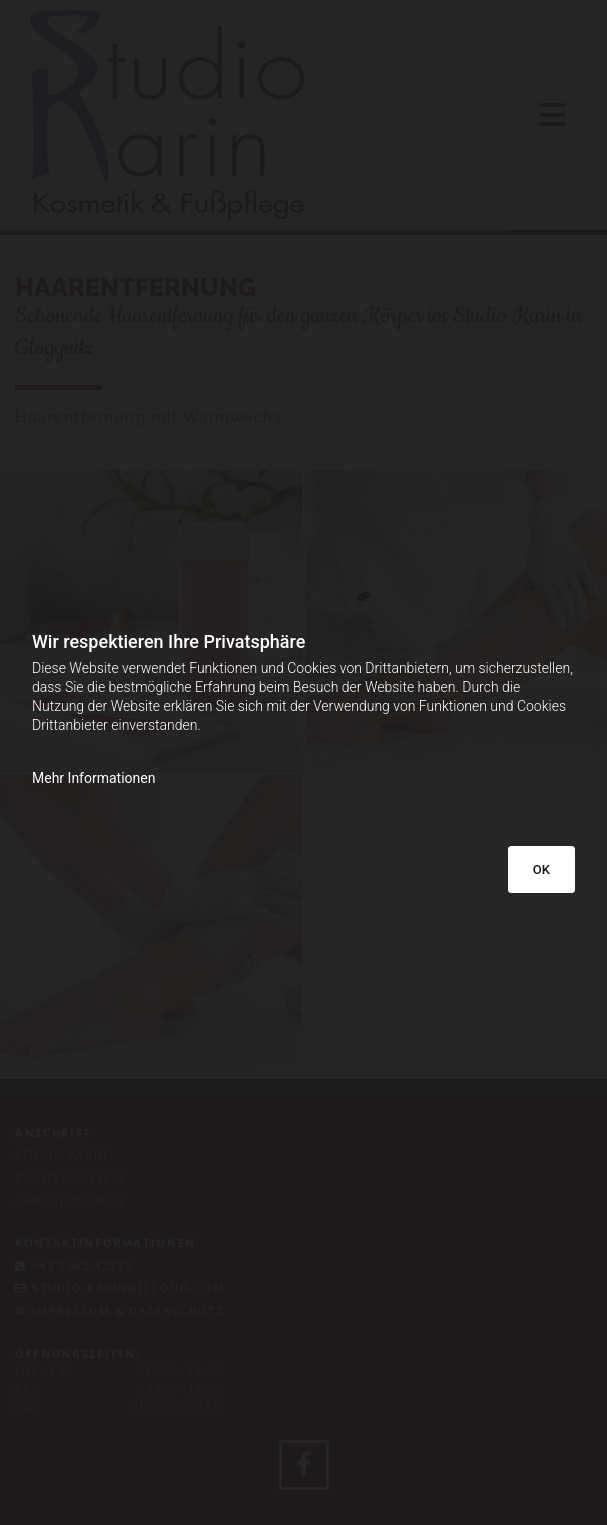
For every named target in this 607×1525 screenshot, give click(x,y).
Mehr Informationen (93, 778)
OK (541, 869)
